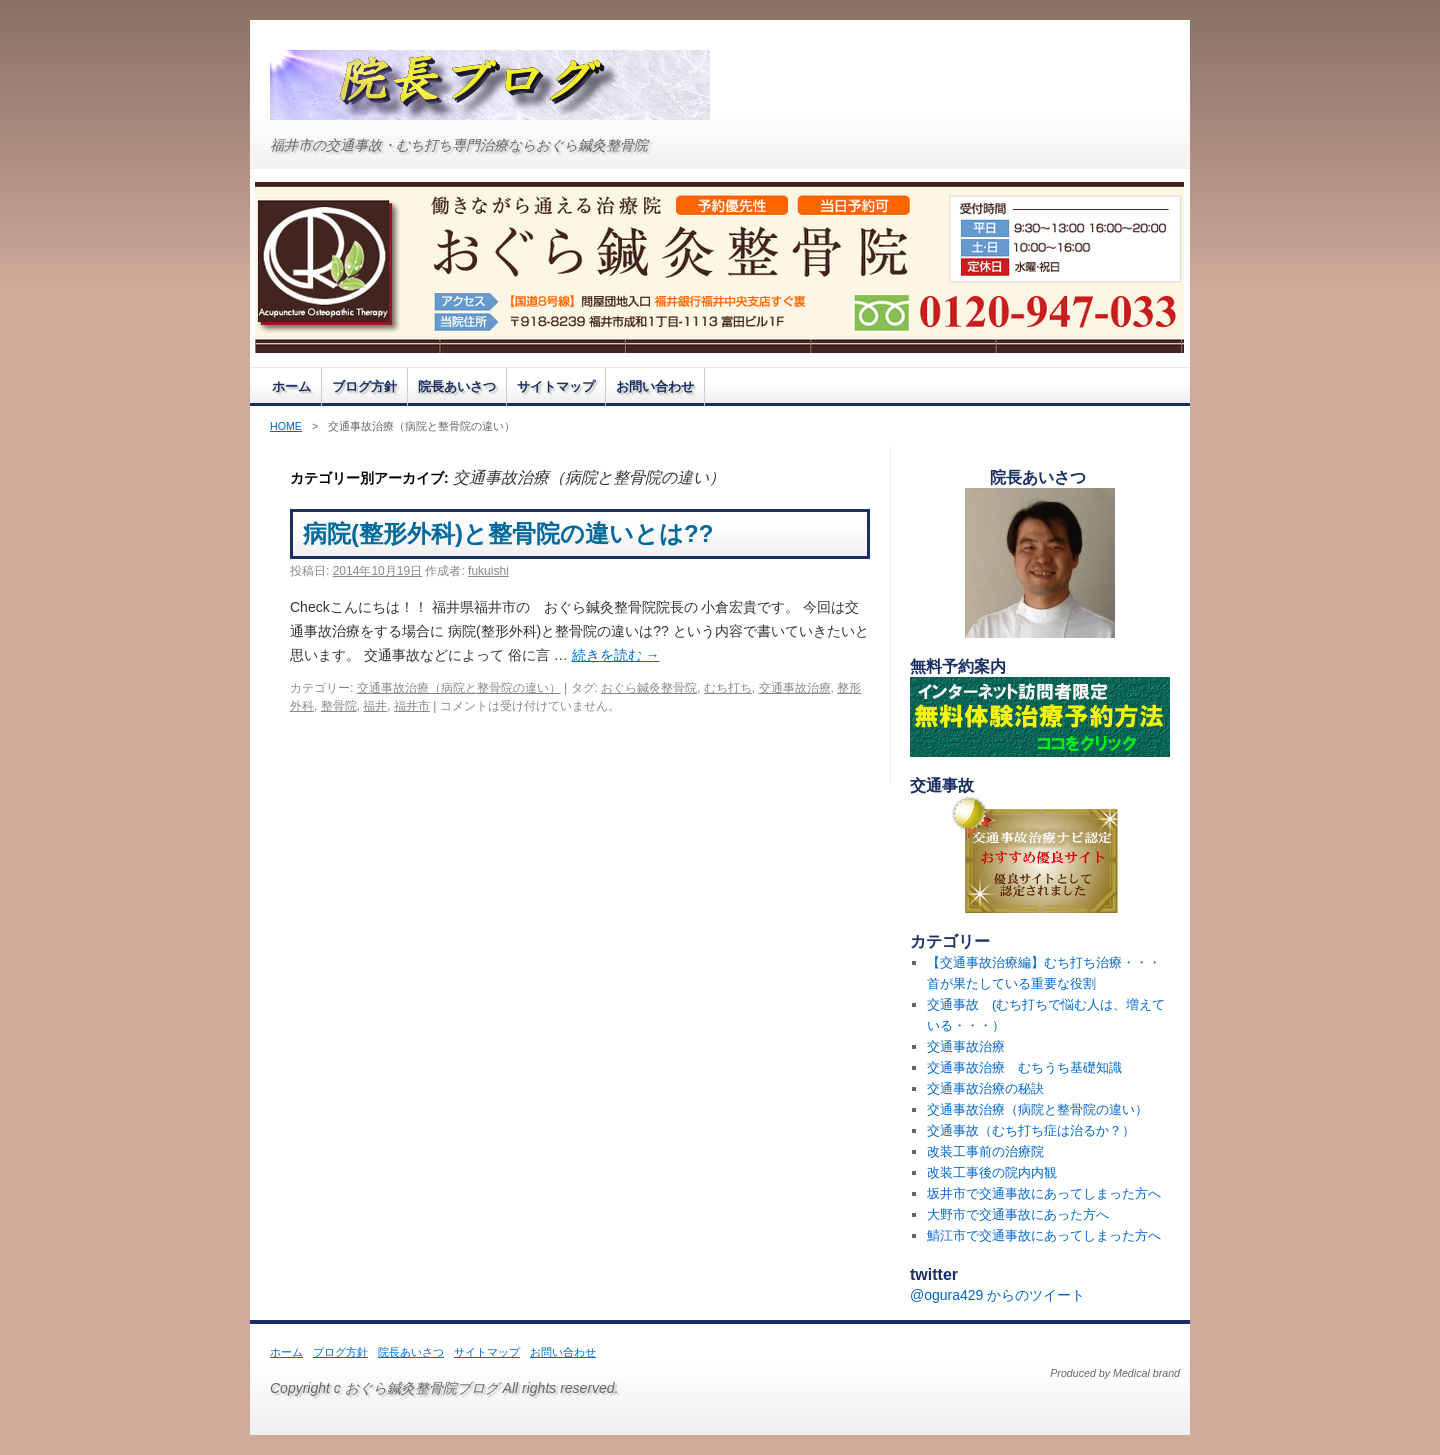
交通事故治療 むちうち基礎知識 (1024, 1067)
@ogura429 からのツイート (997, 1295)
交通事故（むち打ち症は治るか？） (1031, 1130)
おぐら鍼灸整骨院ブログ (490, 85)
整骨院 (339, 706)
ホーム (291, 386)
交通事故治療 (795, 688)
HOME (286, 426)
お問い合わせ (655, 386)
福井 (375, 706)
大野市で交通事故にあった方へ (1018, 1214)
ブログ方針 (364, 386)
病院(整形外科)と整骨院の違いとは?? (544, 533)
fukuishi (488, 571)
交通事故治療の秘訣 (985, 1088)
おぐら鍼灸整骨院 (649, 688)
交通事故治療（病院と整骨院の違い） (459, 688)
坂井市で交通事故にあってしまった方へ (1044, 1193)
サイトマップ (556, 386)
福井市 (412, 706)
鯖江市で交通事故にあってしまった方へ (1044, 1235)
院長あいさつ (457, 386)
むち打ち (728, 688)
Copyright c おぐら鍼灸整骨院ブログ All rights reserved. (444, 1388)
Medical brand (1146, 1373)
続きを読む (616, 655)
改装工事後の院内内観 (992, 1172)
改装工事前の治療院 (985, 1151)
